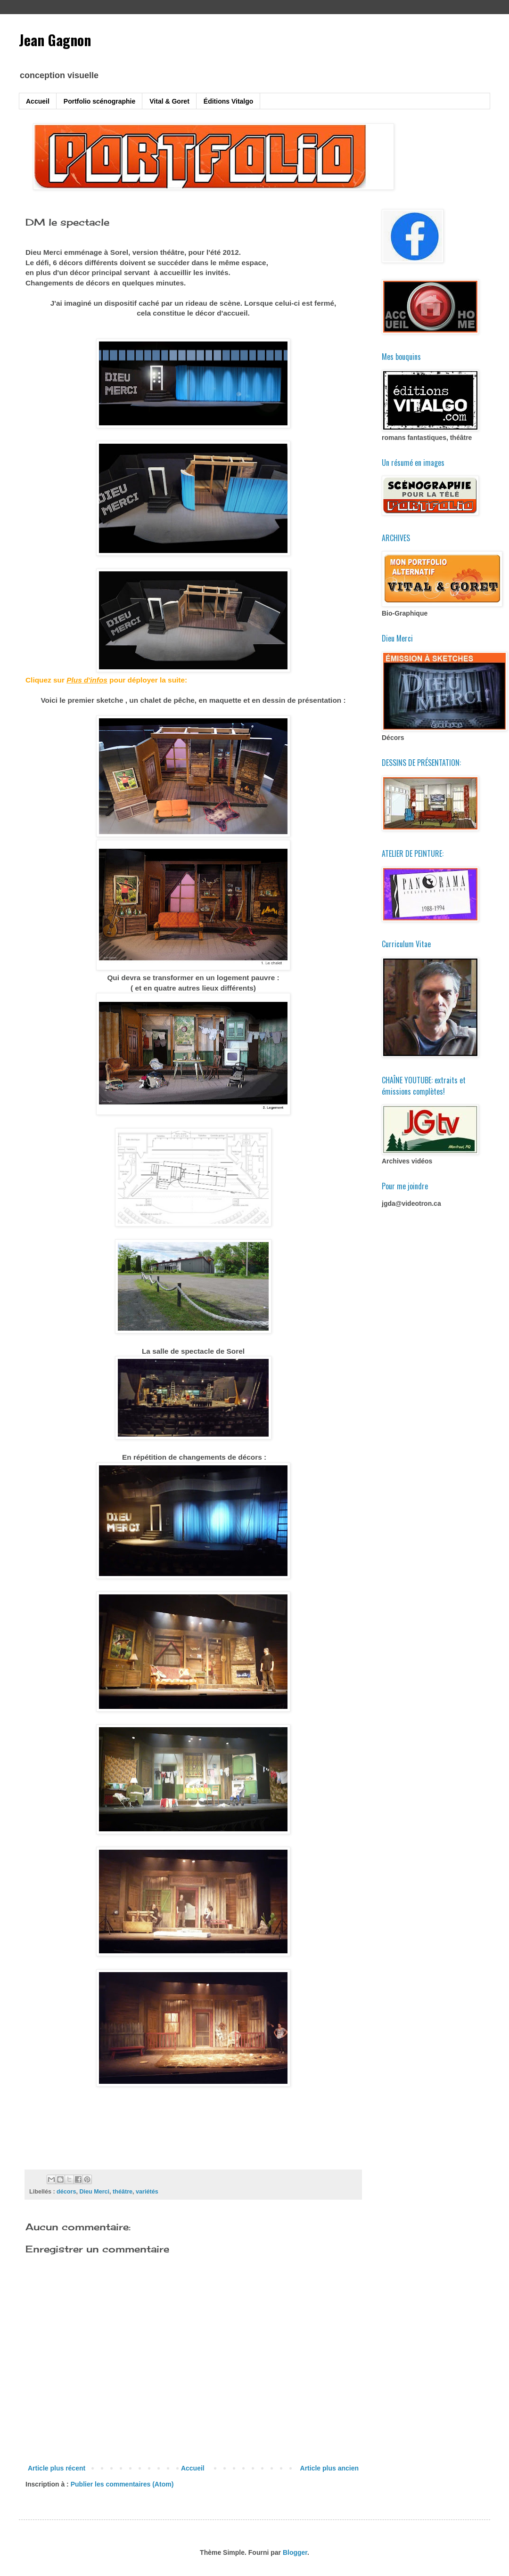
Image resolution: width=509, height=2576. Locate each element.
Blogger (295, 2552)
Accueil (37, 101)
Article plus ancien (329, 2468)
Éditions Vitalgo (229, 101)
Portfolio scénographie (99, 101)
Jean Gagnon (55, 39)
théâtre (122, 2191)
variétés (147, 2191)
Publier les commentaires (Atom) (122, 2484)
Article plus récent (56, 2468)
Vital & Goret (169, 101)
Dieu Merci (94, 2191)
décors (66, 2191)
